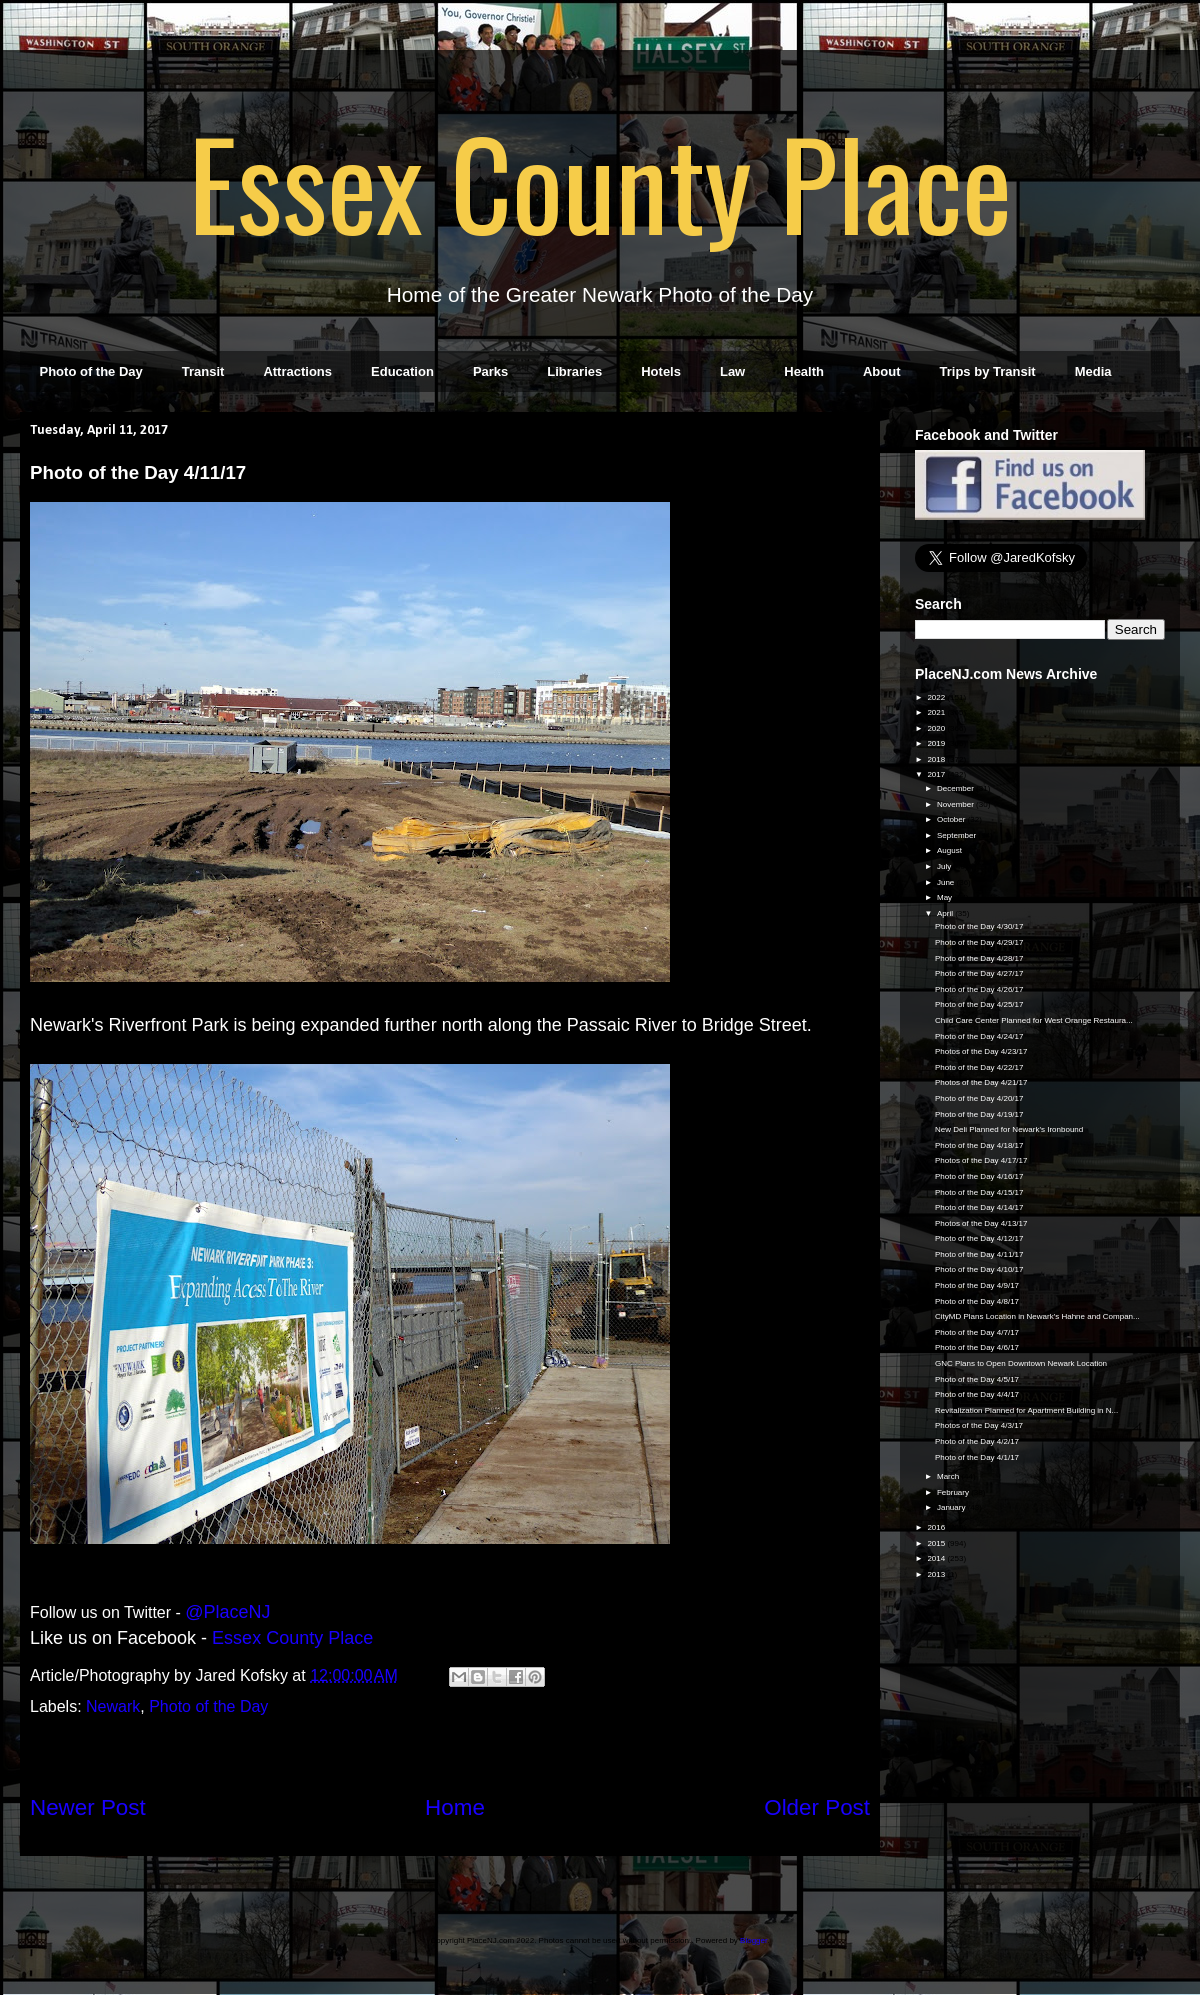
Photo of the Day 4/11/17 (979, 1254)
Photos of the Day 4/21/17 (981, 1082)
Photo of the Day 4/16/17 (979, 1176)
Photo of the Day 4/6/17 (977, 1347)
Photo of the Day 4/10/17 (979, 1269)
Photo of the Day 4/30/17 (979, 926)
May (945, 897)
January (952, 1507)
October (952, 819)
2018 (937, 759)
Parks (490, 371)
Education (402, 371)
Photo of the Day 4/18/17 (979, 1145)
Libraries (574, 371)
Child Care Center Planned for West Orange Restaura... (1034, 1020)
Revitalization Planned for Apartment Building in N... (1026, 1410)
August (950, 850)
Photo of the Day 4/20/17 (979, 1098)
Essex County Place (600, 181)
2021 (937, 712)
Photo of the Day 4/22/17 (979, 1067)
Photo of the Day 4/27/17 (979, 973)
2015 (937, 1543)
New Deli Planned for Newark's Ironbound (1009, 1129)
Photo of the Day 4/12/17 (979, 1238)
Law (732, 371)
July (945, 866)
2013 (937, 1574)
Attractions (297, 371)
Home (455, 1807)
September (957, 835)
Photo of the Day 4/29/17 (979, 942)
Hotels (661, 371)
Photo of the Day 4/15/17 (979, 1192)
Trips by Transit (988, 371)
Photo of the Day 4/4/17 (977, 1394)
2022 (937, 697)
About (882, 371)
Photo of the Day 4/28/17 (979, 958)
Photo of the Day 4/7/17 (977, 1332)
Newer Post (88, 1807)
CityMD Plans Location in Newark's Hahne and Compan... (1037, 1316)
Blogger (753, 1940)
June (947, 882)
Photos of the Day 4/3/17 (979, 1425)
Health (804, 371)
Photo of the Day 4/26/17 (979, 989)
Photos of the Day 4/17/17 (981, 1160)
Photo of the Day (91, 371)
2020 (937, 728)
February (954, 1492)
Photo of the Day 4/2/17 (977, 1441)
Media (1093, 371)
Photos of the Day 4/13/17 (981, 1223)
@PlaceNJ (227, 1612)
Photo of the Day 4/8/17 (977, 1301)
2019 (937, 743)
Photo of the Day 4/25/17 (979, 1004)
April (946, 913)
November (956, 804)
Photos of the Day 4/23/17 (981, 1051)
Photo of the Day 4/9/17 (977, 1285)
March (949, 1476)
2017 (937, 774)
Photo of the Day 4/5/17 (977, 1379)
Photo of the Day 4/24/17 (979, 1036)
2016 (937, 1527)
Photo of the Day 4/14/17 (979, 1207)
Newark (113, 1706)
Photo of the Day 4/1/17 (977, 1457)
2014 (937, 1558)
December (956, 788)
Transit (203, 371)
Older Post (817, 1807)
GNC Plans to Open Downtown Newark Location (1021, 1363)
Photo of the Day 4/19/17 (979, 1114)
